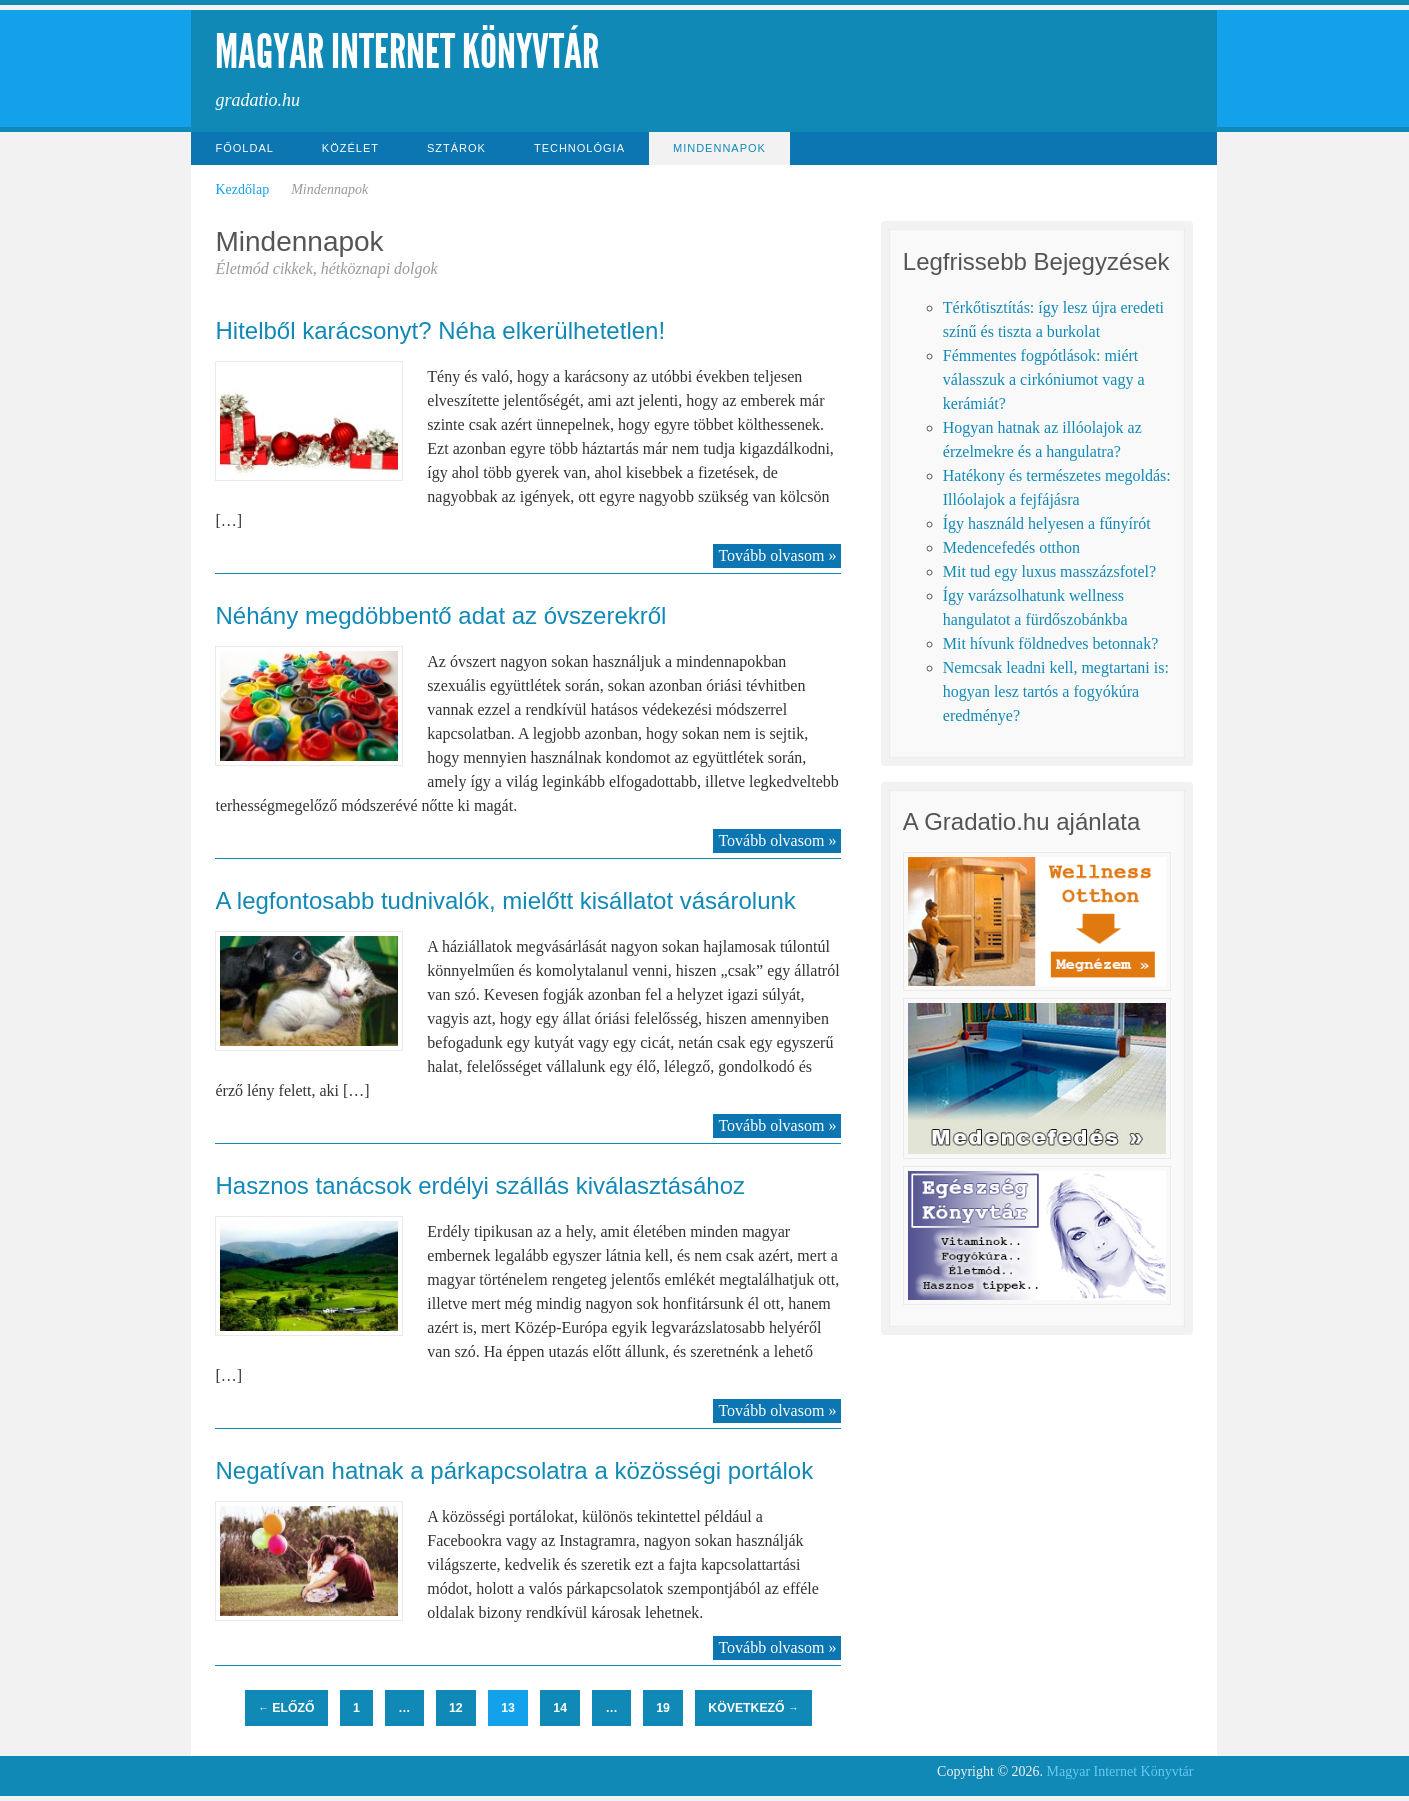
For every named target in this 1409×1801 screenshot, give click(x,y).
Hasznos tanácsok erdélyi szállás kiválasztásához (480, 1185)
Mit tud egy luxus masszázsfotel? (1049, 571)
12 (456, 1708)
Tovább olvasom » (777, 555)
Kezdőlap (242, 189)
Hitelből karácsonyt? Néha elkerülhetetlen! (440, 330)
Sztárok (456, 148)
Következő (753, 1708)
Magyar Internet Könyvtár (407, 51)
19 (663, 1708)
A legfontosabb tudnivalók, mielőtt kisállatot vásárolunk (505, 900)
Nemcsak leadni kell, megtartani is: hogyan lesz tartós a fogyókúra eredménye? (1056, 691)
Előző (286, 1708)
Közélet (350, 148)
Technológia (579, 148)
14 (560, 1708)
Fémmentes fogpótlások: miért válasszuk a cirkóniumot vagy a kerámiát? (1044, 379)
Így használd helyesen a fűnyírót (1047, 523)
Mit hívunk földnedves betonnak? (1051, 643)
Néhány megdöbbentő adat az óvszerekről (440, 615)
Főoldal (244, 148)
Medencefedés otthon (1011, 547)
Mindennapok (719, 148)
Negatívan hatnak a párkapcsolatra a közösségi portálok (514, 1470)
